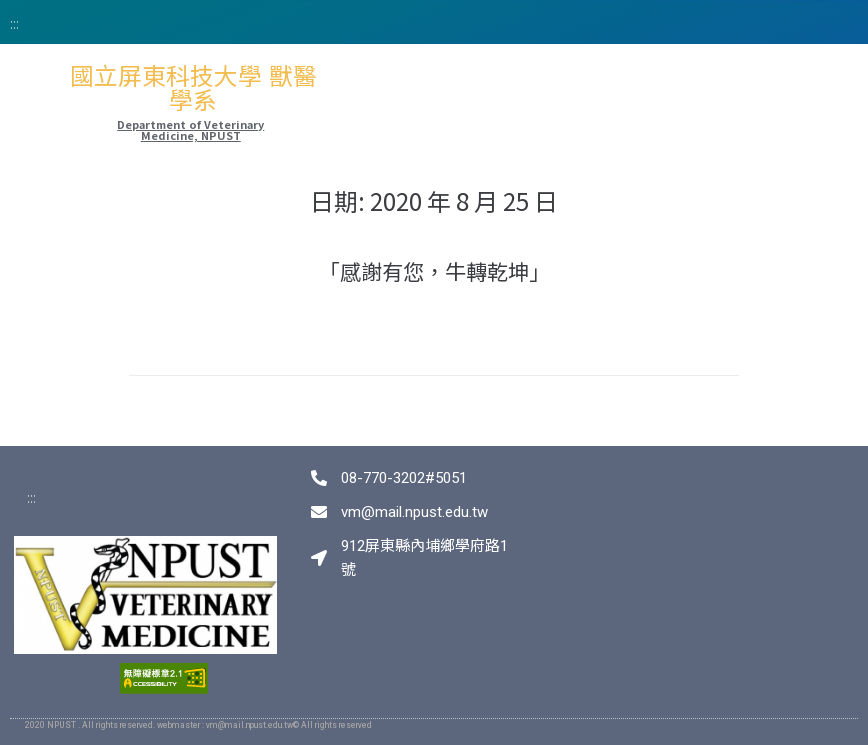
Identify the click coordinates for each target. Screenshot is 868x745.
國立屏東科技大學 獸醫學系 (193, 89)
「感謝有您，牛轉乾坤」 (434, 271)
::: (14, 23)
